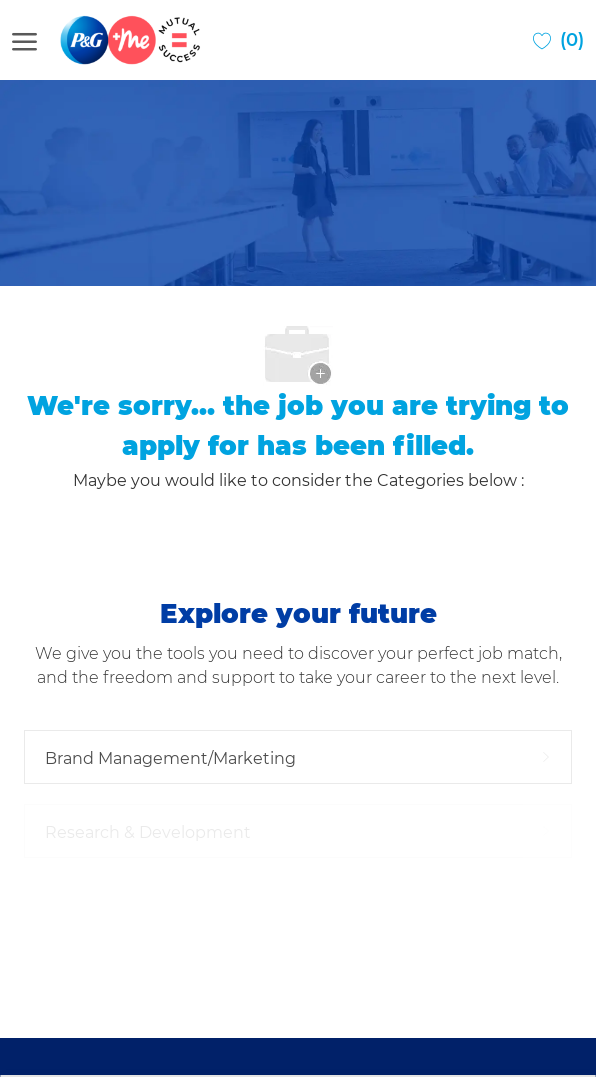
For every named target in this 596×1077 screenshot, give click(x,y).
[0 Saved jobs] (558, 40)
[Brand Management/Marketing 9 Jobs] (298, 757)
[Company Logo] (132, 40)
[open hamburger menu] (24, 40)
